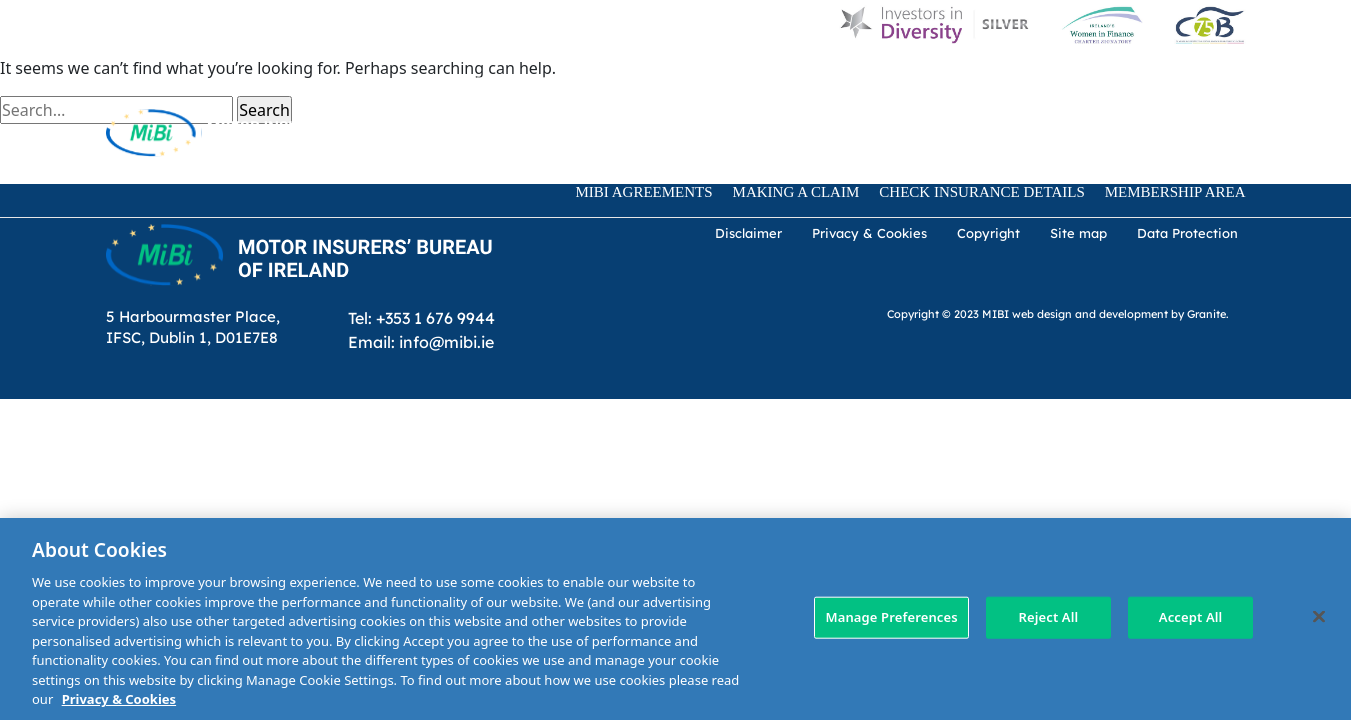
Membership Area (1175, 192)
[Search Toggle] (465, 132)
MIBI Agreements (644, 192)
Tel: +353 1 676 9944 (421, 317)
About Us (644, 82)
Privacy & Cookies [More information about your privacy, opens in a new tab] (119, 699)
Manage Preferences (891, 617)
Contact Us (1057, 82)
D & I (557, 82)
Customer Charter (902, 82)
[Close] (1319, 617)
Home (486, 82)
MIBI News (753, 82)
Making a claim (796, 192)
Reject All (1048, 617)
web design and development (1090, 313)
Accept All (1191, 617)
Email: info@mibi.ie (421, 341)
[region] (675, 619)
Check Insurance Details (981, 192)
